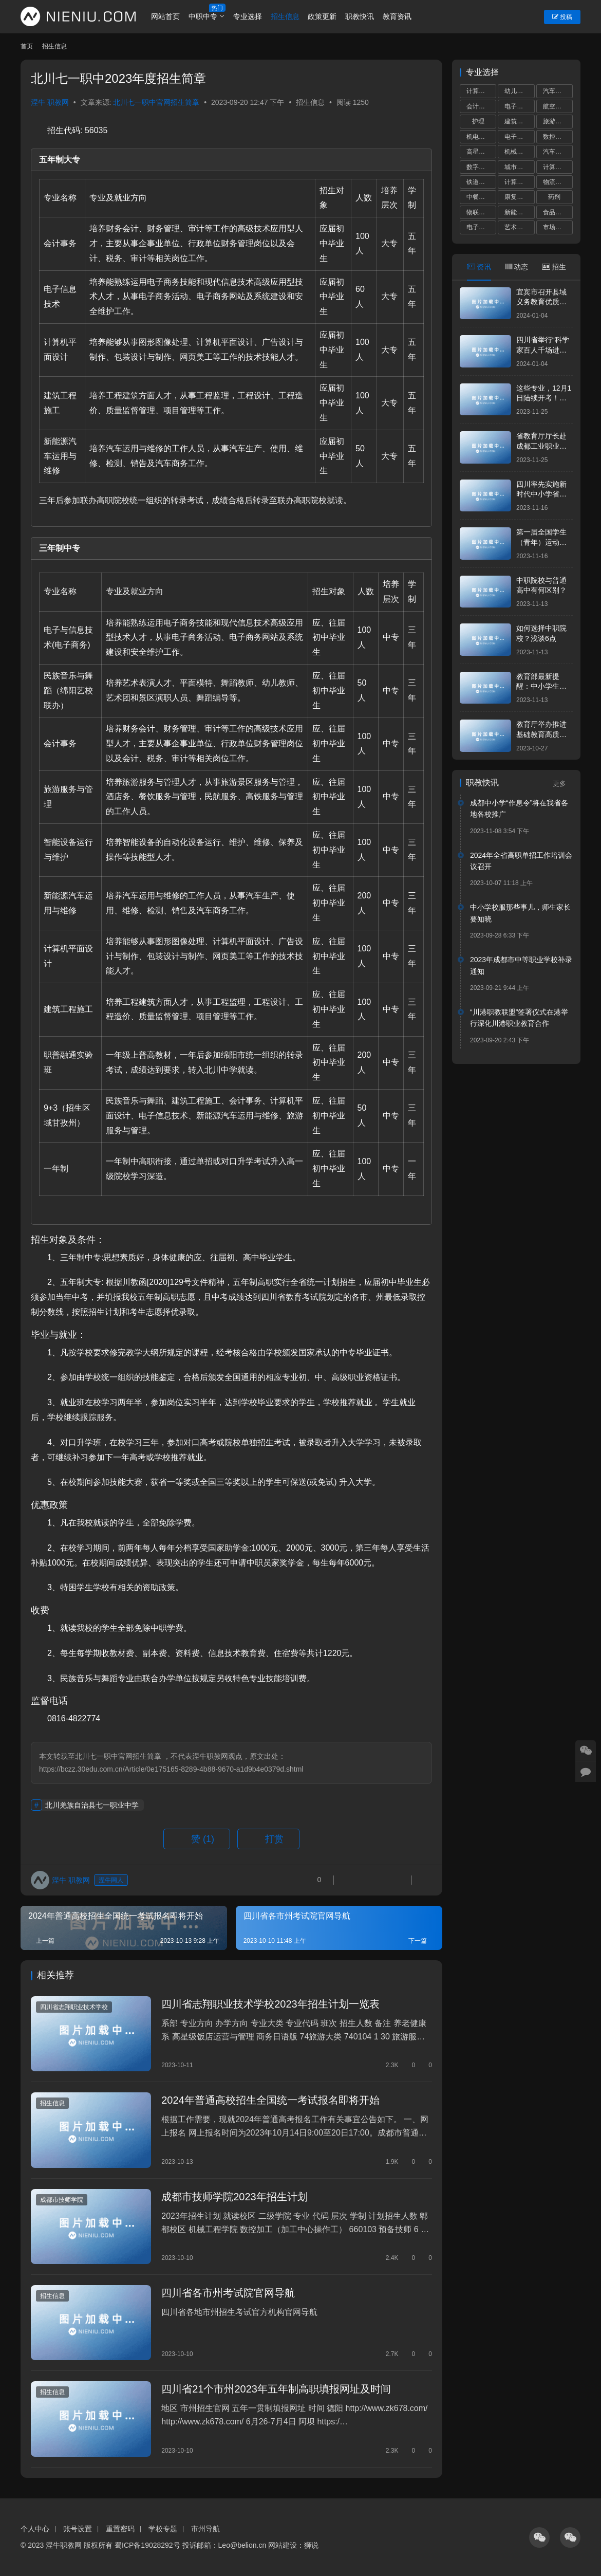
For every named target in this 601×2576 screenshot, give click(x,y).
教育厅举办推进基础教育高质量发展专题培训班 (541, 734)
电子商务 (516, 106)
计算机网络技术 (519, 182)
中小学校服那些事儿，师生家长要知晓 (520, 913)
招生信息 (285, 16)
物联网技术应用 (481, 212)
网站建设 (282, 2545)
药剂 (554, 196)
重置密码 (120, 2528)
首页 (27, 46)
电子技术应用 (519, 136)
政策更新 (322, 16)
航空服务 (555, 106)
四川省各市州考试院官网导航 (228, 2292)
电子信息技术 (481, 227)
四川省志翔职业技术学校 (74, 2007)
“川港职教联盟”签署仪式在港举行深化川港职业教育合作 (519, 1017)
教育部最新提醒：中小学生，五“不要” (541, 686)
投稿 (562, 17)
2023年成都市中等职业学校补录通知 (521, 965)
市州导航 (205, 2528)
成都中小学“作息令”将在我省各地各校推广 (519, 808)
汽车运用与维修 (558, 91)
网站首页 (166, 16)
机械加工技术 (519, 151)
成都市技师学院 (61, 2199)
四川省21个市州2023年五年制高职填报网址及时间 (276, 2389)
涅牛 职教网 (50, 102)
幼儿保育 (516, 91)
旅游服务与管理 (558, 121)
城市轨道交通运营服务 (519, 167)
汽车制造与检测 (558, 151)
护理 (478, 121)
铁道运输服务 (481, 182)
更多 (563, 783)
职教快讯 (359, 16)
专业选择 (247, 16)
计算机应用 (481, 91)
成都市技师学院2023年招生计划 (234, 2196)
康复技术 (516, 196)
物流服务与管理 (558, 182)
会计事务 (478, 106)
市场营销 (555, 227)
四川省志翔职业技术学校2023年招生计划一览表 (270, 2004)
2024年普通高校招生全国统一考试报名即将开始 (270, 2100)
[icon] (539, 2537)
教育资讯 (397, 16)
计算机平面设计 (558, 167)
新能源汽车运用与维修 (519, 212)
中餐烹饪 (478, 196)
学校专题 (162, 2528)
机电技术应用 (481, 136)
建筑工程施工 (519, 121)
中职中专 (203, 16)
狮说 (311, 2545)
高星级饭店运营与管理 (481, 151)
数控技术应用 (558, 136)
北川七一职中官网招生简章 (156, 102)
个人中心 (35, 2528)
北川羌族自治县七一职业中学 (92, 1805)
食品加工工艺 (558, 212)
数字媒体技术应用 (481, 167)
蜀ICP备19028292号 (147, 2545)
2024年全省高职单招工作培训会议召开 (521, 861)
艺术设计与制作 (519, 227)
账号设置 (77, 2528)
